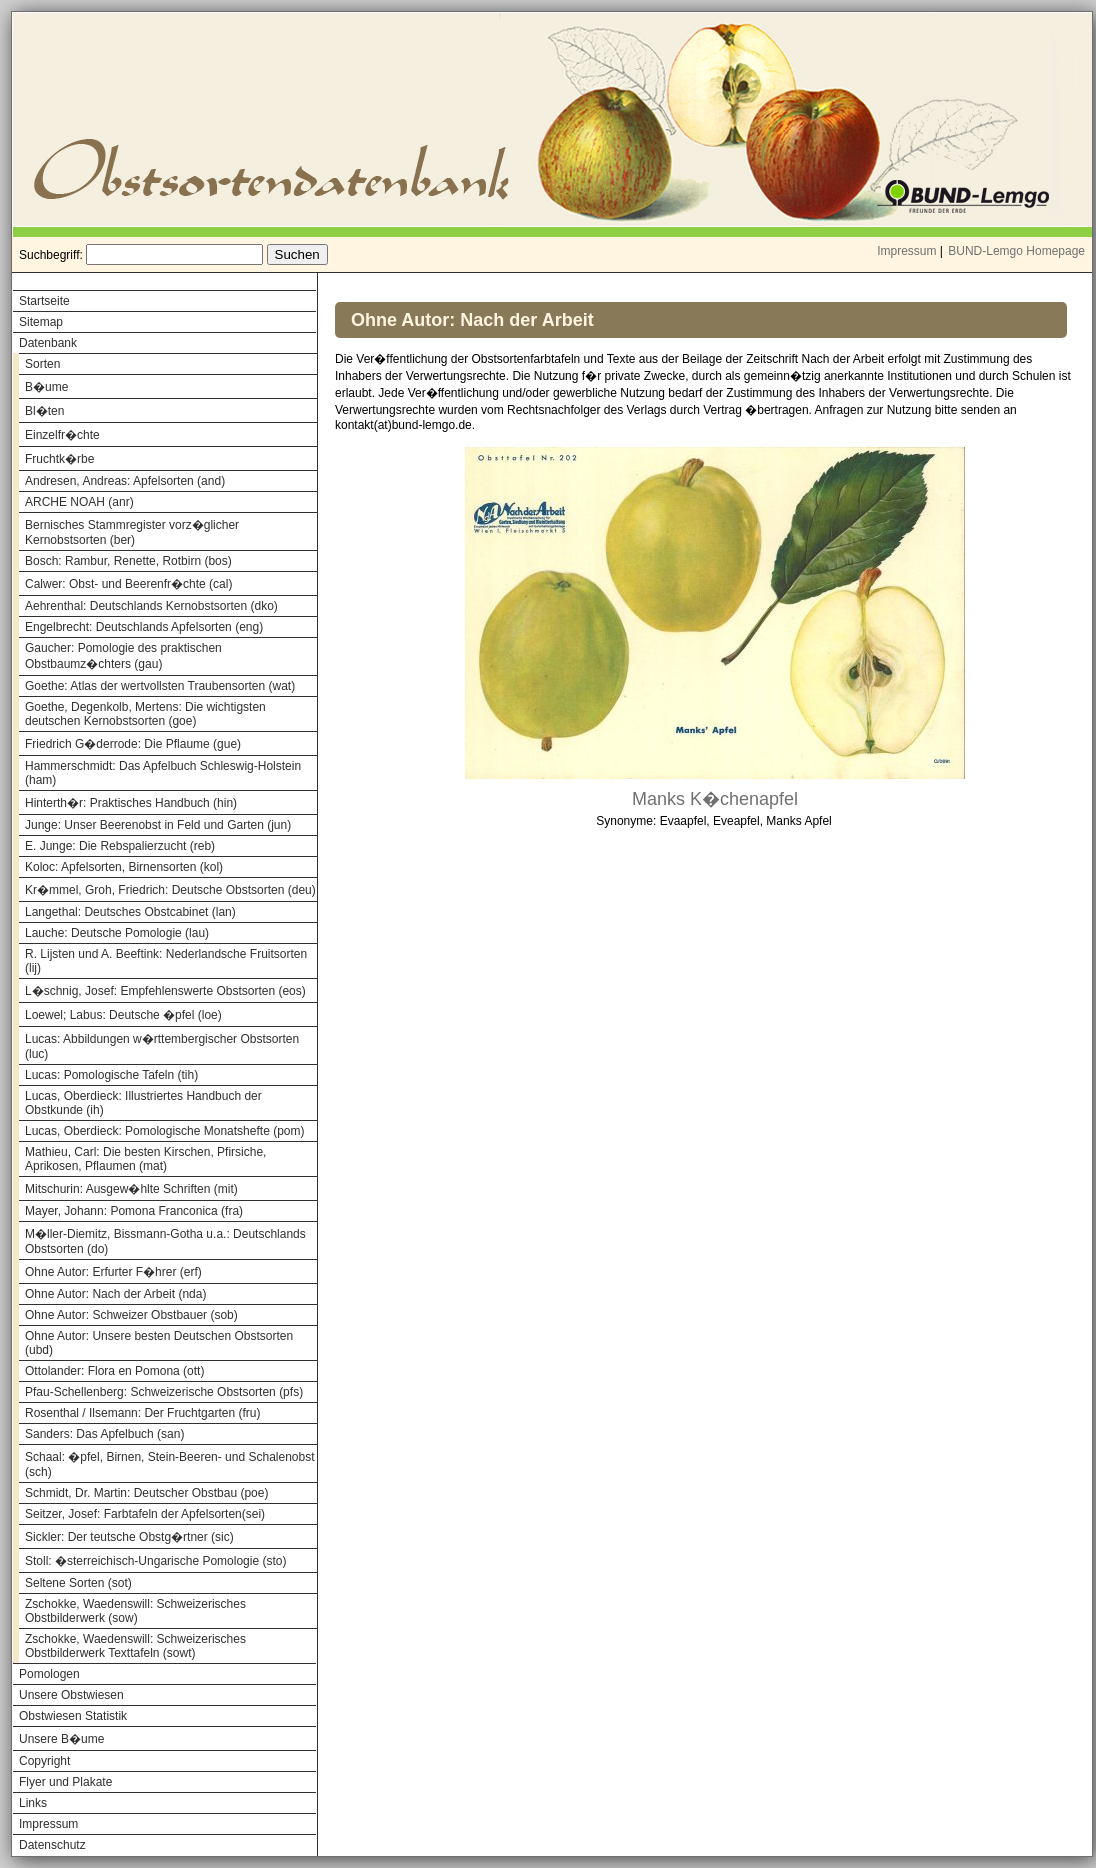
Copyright (44, 1761)
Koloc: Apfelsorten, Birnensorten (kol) (124, 867)
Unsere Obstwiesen (71, 1695)
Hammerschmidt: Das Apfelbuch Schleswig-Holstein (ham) (163, 773)
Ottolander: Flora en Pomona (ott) (114, 1371)
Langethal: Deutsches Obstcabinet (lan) (130, 912)
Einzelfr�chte (62, 435)
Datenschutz (52, 1845)
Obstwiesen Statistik (73, 1716)
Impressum (906, 251)
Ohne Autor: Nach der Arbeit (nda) (115, 1294)
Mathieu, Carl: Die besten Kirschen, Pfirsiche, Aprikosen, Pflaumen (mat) (145, 1159)
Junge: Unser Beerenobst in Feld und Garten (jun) (158, 825)
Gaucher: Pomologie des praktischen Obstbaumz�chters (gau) (123, 656)
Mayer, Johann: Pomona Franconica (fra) (134, 1211)
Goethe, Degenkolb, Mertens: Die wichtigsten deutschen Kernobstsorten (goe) (145, 714)
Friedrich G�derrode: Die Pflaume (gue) (133, 744)
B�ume (46, 387)
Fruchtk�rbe (59, 459)
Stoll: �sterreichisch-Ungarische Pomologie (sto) (155, 1561)
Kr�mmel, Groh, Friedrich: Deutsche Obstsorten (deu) (170, 890)
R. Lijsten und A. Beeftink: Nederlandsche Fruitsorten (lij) (166, 961)
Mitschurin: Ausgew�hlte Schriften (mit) (131, 1189)
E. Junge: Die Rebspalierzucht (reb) (120, 846)
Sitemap (41, 322)
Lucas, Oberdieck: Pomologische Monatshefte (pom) (164, 1131)
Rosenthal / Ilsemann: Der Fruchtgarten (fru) (142, 1413)
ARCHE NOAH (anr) (79, 502)
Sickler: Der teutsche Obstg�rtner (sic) (129, 1537)
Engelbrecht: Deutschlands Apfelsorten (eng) (144, 627)
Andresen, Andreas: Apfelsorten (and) (125, 481)
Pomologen (49, 1674)
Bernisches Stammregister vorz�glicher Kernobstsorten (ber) (132, 532)
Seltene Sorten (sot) (78, 1583)
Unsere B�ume (61, 1739)
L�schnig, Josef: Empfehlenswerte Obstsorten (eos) (165, 991)
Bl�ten (44, 411)
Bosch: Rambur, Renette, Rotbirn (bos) (128, 561)
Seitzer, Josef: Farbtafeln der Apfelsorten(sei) (145, 1514)
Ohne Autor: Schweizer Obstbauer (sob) (131, 1315)
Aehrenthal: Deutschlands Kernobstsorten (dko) (151, 606)
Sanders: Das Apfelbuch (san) (104, 1434)
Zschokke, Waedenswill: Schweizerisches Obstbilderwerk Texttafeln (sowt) (135, 1646)
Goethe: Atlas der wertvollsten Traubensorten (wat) (160, 686)
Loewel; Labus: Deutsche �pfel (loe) (123, 1015)
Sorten (42, 364)
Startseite (44, 301)
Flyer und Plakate (65, 1782)
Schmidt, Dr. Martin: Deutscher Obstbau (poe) (146, 1493)
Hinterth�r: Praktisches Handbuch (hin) (131, 803)
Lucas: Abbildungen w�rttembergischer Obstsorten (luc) (162, 1046)
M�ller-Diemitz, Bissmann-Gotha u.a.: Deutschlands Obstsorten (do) (165, 1241)
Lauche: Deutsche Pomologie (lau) (117, 933)
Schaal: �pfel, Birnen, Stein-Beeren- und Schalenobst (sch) (170, 1464)
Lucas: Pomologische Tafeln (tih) (111, 1075)
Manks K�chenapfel (715, 799)
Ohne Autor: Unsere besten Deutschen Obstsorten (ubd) (159, 1343)
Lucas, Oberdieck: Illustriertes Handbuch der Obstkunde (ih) (143, 1103)
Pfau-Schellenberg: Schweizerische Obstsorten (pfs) (164, 1392)
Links (33, 1803)
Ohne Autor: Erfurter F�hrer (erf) (113, 1272)
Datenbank (48, 343)
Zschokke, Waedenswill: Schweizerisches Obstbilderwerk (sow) (135, 1611)
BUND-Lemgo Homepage (1016, 251)
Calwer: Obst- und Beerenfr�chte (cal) (128, 584)
